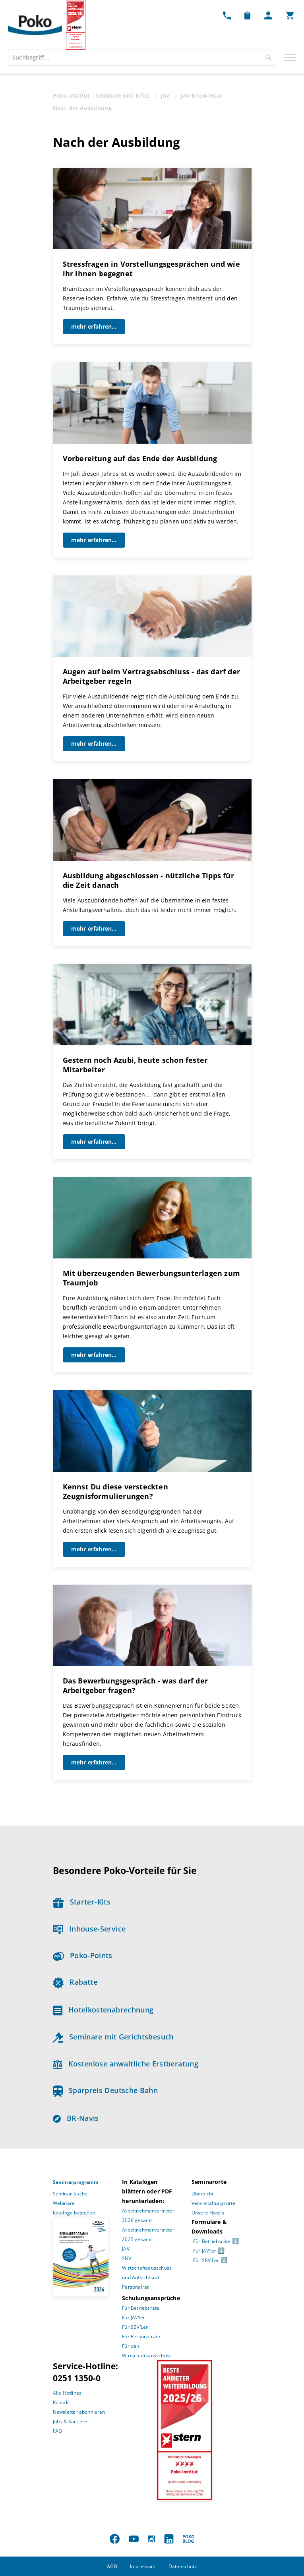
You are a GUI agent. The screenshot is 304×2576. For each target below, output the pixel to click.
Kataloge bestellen (74, 2212)
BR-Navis (76, 2118)
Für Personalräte (141, 2336)
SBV (126, 2258)
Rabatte (75, 1982)
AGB (112, 2566)
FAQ (57, 2431)
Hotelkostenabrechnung (103, 2009)
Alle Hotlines (67, 2392)
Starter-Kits (81, 1902)
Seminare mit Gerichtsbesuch (113, 2036)
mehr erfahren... (94, 326)
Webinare (64, 2203)
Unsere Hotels (208, 2212)
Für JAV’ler (133, 2317)
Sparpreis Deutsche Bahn (105, 2090)
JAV (126, 2248)
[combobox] (142, 57)
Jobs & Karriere (70, 2421)
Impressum (143, 2566)
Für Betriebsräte (140, 2308)
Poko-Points (82, 1955)
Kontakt (61, 2402)
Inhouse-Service (89, 1928)
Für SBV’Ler (135, 2327)
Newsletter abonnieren (79, 2412)
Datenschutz (182, 2566)
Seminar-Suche (70, 2193)
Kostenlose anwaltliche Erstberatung (126, 2063)
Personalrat (135, 2287)
